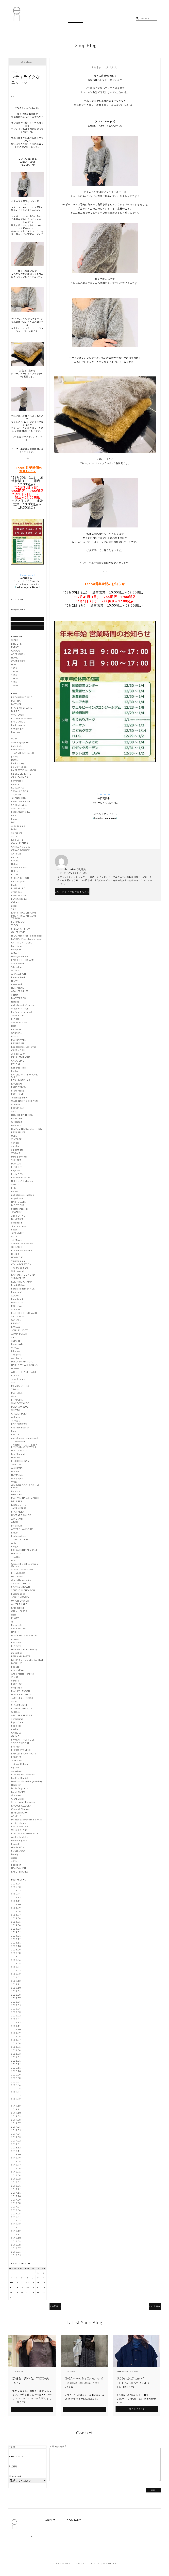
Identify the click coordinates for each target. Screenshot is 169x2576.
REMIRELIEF (17, 1044)
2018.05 (16, 2173)
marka (14, 1037)
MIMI (14, 830)
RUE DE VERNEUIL (21, 1751)
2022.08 (16, 1995)
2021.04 (16, 2051)
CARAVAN (16, 1034)
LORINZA (16, 1554)
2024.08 (16, 1912)
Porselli (15, 1845)
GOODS (15, 651)
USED (14, 1136)
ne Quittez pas (19, 767)
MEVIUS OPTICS (20, 1387)
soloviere (16, 1772)
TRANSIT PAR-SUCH (22, 754)
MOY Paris (17, 1577)
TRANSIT (16, 795)
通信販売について (27, 615)
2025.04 (16, 1884)
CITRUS (15, 1713)
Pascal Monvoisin (21, 802)
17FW (14, 679)
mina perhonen (19, 1157)
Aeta (14, 1544)
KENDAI (15, 1065)
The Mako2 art (19, 1268)
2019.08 (16, 2120)
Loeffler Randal (19, 1779)
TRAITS (15, 1558)
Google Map (27, 628)
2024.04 (16, 1926)
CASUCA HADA (19, 778)
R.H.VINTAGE (18, 1109)
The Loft (16, 1355)
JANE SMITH (18, 1519)
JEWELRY (16, 1213)
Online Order (60, 2531)
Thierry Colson (19, 1765)
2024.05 (16, 1922)
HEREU (15, 872)
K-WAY (15, 1619)
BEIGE (14, 1189)
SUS (13, 1383)
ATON (14, 1523)
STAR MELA (17, 1512)
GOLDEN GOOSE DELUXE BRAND (25, 1487)
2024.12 (16, 1898)
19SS (14, 669)
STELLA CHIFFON (21, 929)
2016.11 (16, 2235)
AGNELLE (16, 1817)
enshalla (15, 1341)
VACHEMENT (18, 715)
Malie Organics (19, 1789)
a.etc (14, 1338)
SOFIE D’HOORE (20, 1744)
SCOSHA (16, 1105)
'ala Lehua (16, 968)
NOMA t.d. (17, 1476)
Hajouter (16, 1786)
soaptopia (17, 1688)
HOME (35, 20)
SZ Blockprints (19, 806)
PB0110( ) (16, 1758)
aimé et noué (122, 2372)
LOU (13, 1027)
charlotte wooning (21, 1581)
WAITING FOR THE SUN (24, 1102)
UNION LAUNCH (20, 1601)
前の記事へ (60, 2307)
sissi (13, 1615)
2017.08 (16, 2204)
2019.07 (16, 2124)
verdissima (17, 1720)
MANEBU (16, 1164)
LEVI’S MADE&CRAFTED (24, 1636)
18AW (14, 672)
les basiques (18, 882)
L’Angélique (17, 729)
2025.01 (16, 1895)
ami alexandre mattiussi (24, 1439)
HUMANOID (18, 988)
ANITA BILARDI (19, 1605)
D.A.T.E (15, 712)
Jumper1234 (18, 1054)
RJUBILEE (16, 1030)
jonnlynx (16, 1492)
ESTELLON (17, 1685)
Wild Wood (17, 1272)
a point (15, 1147)
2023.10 (16, 1947)
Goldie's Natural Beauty (24, 1650)
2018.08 (16, 2162)
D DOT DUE (17, 1206)
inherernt (16, 1352)
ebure (14, 1192)
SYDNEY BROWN (20, 1588)
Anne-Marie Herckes (22, 1674)
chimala (15, 1561)
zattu (14, 837)
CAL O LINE (17, 1061)
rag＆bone (17, 1199)
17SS (14, 683)
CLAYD (15, 1376)
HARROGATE (18, 1202)
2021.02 (16, 2058)
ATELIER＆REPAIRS (21, 1716)
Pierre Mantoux (20, 1827)
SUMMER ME (18, 1279)
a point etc (17, 1150)
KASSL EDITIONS (20, 1058)
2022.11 (16, 1985)
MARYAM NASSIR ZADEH (25, 1499)
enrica (14, 858)
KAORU (15, 861)
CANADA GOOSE (20, 847)
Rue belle (16, 1643)
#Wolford (16, 1223)
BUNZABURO (18, 889)
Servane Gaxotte (20, 1584)
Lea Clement (18, 1455)
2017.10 (16, 2197)
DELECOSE (17, 1303)
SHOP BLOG (27, 621)
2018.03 (16, 2180)
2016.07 (16, 2249)
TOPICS (61, 20)
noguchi (15, 1171)
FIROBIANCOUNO (21, 1178)
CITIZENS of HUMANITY (24, 1834)
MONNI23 (16, 1664)
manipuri (16, 950)
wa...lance (16, 1359)
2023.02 (16, 1975)
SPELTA (15, 1185)
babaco (15, 1667)
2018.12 (16, 2148)
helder (14, 1072)
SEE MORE (32, 2410)
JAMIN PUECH (19, 1334)
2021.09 (16, 2034)
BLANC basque (19, 899)
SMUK (14, 1237)
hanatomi (16, 1293)
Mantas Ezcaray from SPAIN (26, 1820)
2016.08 (16, 2246)
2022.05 (16, 2006)
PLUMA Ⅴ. (17, 1175)
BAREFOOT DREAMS (22, 961)
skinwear (16, 1796)
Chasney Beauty (20, 1428)
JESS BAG (16, 1761)
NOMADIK (17, 1258)
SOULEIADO (18, 1852)
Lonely (14, 1855)
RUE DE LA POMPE (21, 1251)
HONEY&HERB (19, 1869)
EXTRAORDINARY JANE (24, 1551)
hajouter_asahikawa (105, 813)
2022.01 (16, 2020)
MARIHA (16, 701)
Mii (13, 823)
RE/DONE (16, 1647)
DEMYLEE (16, 1495)
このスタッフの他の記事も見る (82, 886)
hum (13, 1432)
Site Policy (58, 2535)
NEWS (14, 665)
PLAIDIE (15, 1020)
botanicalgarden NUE (23, 1289)
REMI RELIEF (18, 1133)
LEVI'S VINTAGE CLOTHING (26, 1130)
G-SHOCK (16, 1123)
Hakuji (14, 865)
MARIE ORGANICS (21, 1695)
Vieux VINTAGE (20, 1009)
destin (14, 995)
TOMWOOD (18, 1442)
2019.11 (16, 2110)
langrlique (16, 947)
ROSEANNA (17, 788)
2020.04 (16, 2093)
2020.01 (16, 2103)
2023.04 (16, 1968)
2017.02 (16, 2225)
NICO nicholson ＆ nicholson (27, 936)
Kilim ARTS (17, 840)
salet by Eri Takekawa (23, 1775)
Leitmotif (16, 1126)
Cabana (15, 903)
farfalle (15, 1002)
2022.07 (16, 1999)
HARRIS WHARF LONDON (25, 1366)
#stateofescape (20, 1209)
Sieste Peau (17, 1317)
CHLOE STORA (19, 1414)
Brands (57, 2526)
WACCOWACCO (20, 1404)
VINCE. (15, 1348)
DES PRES (16, 1502)
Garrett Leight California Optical (25, 1566)
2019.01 (16, 2145)
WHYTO (15, 1411)
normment (17, 781)
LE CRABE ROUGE (21, 1516)
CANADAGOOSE (20, 851)
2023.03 (16, 1971)
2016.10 (16, 2239)
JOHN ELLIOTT (19, 1331)
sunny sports (18, 1479)
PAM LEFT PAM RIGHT (23, 1754)
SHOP (74, 20)
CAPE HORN (18, 1051)
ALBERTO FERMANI (22, 1570)
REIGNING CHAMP (21, 1282)
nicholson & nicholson (23, 1006)
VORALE (15, 1154)
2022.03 (16, 2013)
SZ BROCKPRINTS (21, 774)
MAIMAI (15, 1369)
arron (14, 1702)
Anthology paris (20, 743)
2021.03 (16, 2054)
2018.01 (16, 2186)
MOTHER (16, 705)
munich (15, 785)
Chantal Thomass (21, 1810)
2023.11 (16, 1943)
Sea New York (18, 1629)
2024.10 (16, 1905)
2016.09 (16, 2242)
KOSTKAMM (18, 1792)
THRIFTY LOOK (19, 1540)
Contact (82, 2531)
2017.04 (16, 2218)
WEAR (14, 641)
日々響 (14, 1678)
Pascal (14, 820)
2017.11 (16, 2193)
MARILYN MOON (20, 1692)
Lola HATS (17, 1526)
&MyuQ (15, 954)
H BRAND (16, 1458)
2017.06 (16, 2211)
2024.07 (16, 1916)
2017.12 (16, 2190)
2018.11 (16, 2152)
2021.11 (16, 2027)
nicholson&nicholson (22, 1196)
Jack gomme (18, 827)
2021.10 (16, 2030)
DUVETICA (17, 1220)
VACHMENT (17, 964)
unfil (13, 816)
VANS (14, 1483)
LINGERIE (16, 644)
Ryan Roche (17, 1608)
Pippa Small (17, 1723)
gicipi (14, 906)
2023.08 (16, 1954)
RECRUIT (88, 20)
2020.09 (16, 2075)
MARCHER (17, 1394)
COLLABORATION (21, 1265)
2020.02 (16, 2100)
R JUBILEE (16, 1168)
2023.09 (16, 1950)
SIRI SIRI (16, 1726)
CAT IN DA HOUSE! (22, 943)
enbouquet (16, 2372)
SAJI (13, 910)
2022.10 (16, 1988)
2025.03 (16, 1888)
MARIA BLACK (19, 1451)
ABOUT (15, 1296)
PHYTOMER (17, 1400)
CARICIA (16, 1733)
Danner (15, 1472)
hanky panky (18, 726)
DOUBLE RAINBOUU (22, 1116)
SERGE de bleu (19, 868)
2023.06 (16, 1961)
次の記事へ (149, 2307)
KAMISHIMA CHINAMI (23, 913)
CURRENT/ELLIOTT (22, 1709)
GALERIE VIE (18, 933)
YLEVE (14, 740)
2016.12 (16, 2232)
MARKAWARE (18, 1041)
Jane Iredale (18, 1380)
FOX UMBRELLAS (20, 1081)
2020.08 (16, 2079)
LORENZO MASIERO (22, 1362)
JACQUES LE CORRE (22, 1699)
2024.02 (16, 1933)
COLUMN (37, 2542)
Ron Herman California (23, 1048)
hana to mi (17, 1300)
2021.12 (16, 2023)
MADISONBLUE (19, 1407)
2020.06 (16, 2086)
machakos (16, 1654)
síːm (13, 1397)
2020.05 (16, 2089)
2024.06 (16, 1919)
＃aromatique (18, 1227)
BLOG (47, 20)
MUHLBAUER (18, 1307)
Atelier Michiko (19, 1838)
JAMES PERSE (18, 1509)
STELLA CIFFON (20, 879)
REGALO (15, 1324)
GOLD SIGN (17, 1848)
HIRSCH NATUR (19, 1813)
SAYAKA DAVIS (19, 792)
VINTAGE (16, 1140)
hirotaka (16, 733)
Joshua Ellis (17, 1016)
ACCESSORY (18, 655)
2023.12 (16, 1940)
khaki (14, 886)
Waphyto (16, 971)
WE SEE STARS (19, 1831)
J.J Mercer (17, 1241)
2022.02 (16, 2016)
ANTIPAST (17, 854)
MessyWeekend (20, 957)
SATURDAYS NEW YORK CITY (24, 1076)
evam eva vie (18, 896)
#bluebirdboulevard (22, 1244)
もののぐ (15, 1421)
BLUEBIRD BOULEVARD (24, 1314)
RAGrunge (16, 1084)
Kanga (14, 1547)
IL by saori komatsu (23, 1803)
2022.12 (16, 1982)
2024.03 (16, 1929)
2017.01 (16, 2228)
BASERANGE (18, 722)
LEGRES (15, 1255)
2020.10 (16, 2072)
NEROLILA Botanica (22, 1182)
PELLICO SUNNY (20, 1462)
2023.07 (16, 1957)
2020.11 (16, 2068)
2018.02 (16, 2183)
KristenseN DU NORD (23, 1275)
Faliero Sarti (18, 978)
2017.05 (16, 2214)
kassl (14, 1230)
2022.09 (16, 1992)
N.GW (14, 982)
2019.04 (16, 2134)
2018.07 (16, 2166)
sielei (14, 1858)
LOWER (15, 761)
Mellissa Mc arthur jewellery (27, 1782)
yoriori (15, 1143)
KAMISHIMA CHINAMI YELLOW (23, 918)
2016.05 (16, 2256)
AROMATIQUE (19, 1023)
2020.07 (16, 2082)
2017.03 (16, 2221)
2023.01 (16, 1978)
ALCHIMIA (17, 1469)
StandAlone (17, 1091)
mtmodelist (17, 750)
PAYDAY (15, 1328)
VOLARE (15, 1310)
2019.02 (16, 2141)
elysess (15, 1768)
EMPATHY (16, 1119)
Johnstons (17, 1465)
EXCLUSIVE (17, 1095)
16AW (14, 686)
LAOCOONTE (18, 1506)
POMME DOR (18, 922)
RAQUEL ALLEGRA (21, 1806)
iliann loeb (17, 1345)
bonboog (16, 1865)
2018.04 (16, 2176)
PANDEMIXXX (18, 1088)
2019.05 (16, 2131)
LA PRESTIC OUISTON (23, 771)
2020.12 (16, 2065)
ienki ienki (16, 747)
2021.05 (16, 2048)
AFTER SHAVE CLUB (22, 1530)
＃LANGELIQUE (19, 799)
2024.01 (16, 1936)
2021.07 (16, 2041)
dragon (15, 1640)
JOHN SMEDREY (20, 1598)
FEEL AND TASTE (20, 1657)
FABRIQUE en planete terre (26, 940)
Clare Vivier (17, 1799)
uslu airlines (17, 1671)
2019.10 (16, 2114)
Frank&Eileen (18, 1286)
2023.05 (16, 1964)
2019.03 (16, 2138)
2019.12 (16, 2107)
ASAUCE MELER (20, 992)
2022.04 (16, 2009)
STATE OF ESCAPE (21, 708)
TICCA (15, 926)
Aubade (15, 1418)
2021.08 (16, 2037)
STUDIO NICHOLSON (23, 1591)
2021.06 (16, 2044)
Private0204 (18, 1574)
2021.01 (16, 2061)
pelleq (14, 757)
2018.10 (16, 2155)
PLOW (14, 875)
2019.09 (16, 2117)
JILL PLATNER (18, 1216)
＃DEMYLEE (17, 1234)
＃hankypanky (19, 1098)
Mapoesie (16, 1626)
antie (67, 2372)
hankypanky (18, 764)
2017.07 (16, 2207)
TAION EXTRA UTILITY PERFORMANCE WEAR (24, 1447)
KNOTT (15, 1435)
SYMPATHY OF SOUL (22, 1740)
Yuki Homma (18, 1262)
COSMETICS (18, 662)
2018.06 (16, 2169)
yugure (15, 1681)
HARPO (15, 1633)
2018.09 (16, 2159)
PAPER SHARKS (19, 1872)
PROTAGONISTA (20, 813)
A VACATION (18, 975)
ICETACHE (17, 1248)
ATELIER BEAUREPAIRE (24, 1373)
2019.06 (16, 2127)
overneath (17, 985)
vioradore (16, 833)
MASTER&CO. (19, 999)
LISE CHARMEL (19, 1425)
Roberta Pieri (18, 1068)
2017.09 (16, 2200)
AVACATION (18, 809)
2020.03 (16, 2096)
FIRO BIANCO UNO (22, 698)
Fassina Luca (18, 1595)
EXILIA (14, 1533)
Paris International (21, 1013)
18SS (14, 676)
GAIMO (15, 1737)
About (81, 2526)
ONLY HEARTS (19, 1612)
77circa (15, 1390)
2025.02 (16, 1891)
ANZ (13, 1112)
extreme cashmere (21, 719)
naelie (14, 1730)
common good (19, 1841)
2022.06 (16, 2002)
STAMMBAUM (19, 1706)
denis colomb (18, 1824)
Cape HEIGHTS (19, 844)
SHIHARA (16, 1161)
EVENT (15, 648)
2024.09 (16, 1909)
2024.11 (16, 1902)
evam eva (16, 893)
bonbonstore (18, 1537)
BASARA (15, 1747)
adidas (15, 1862)
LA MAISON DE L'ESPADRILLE (27, 1660)
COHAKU (16, 1321)
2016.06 (16, 2252)
